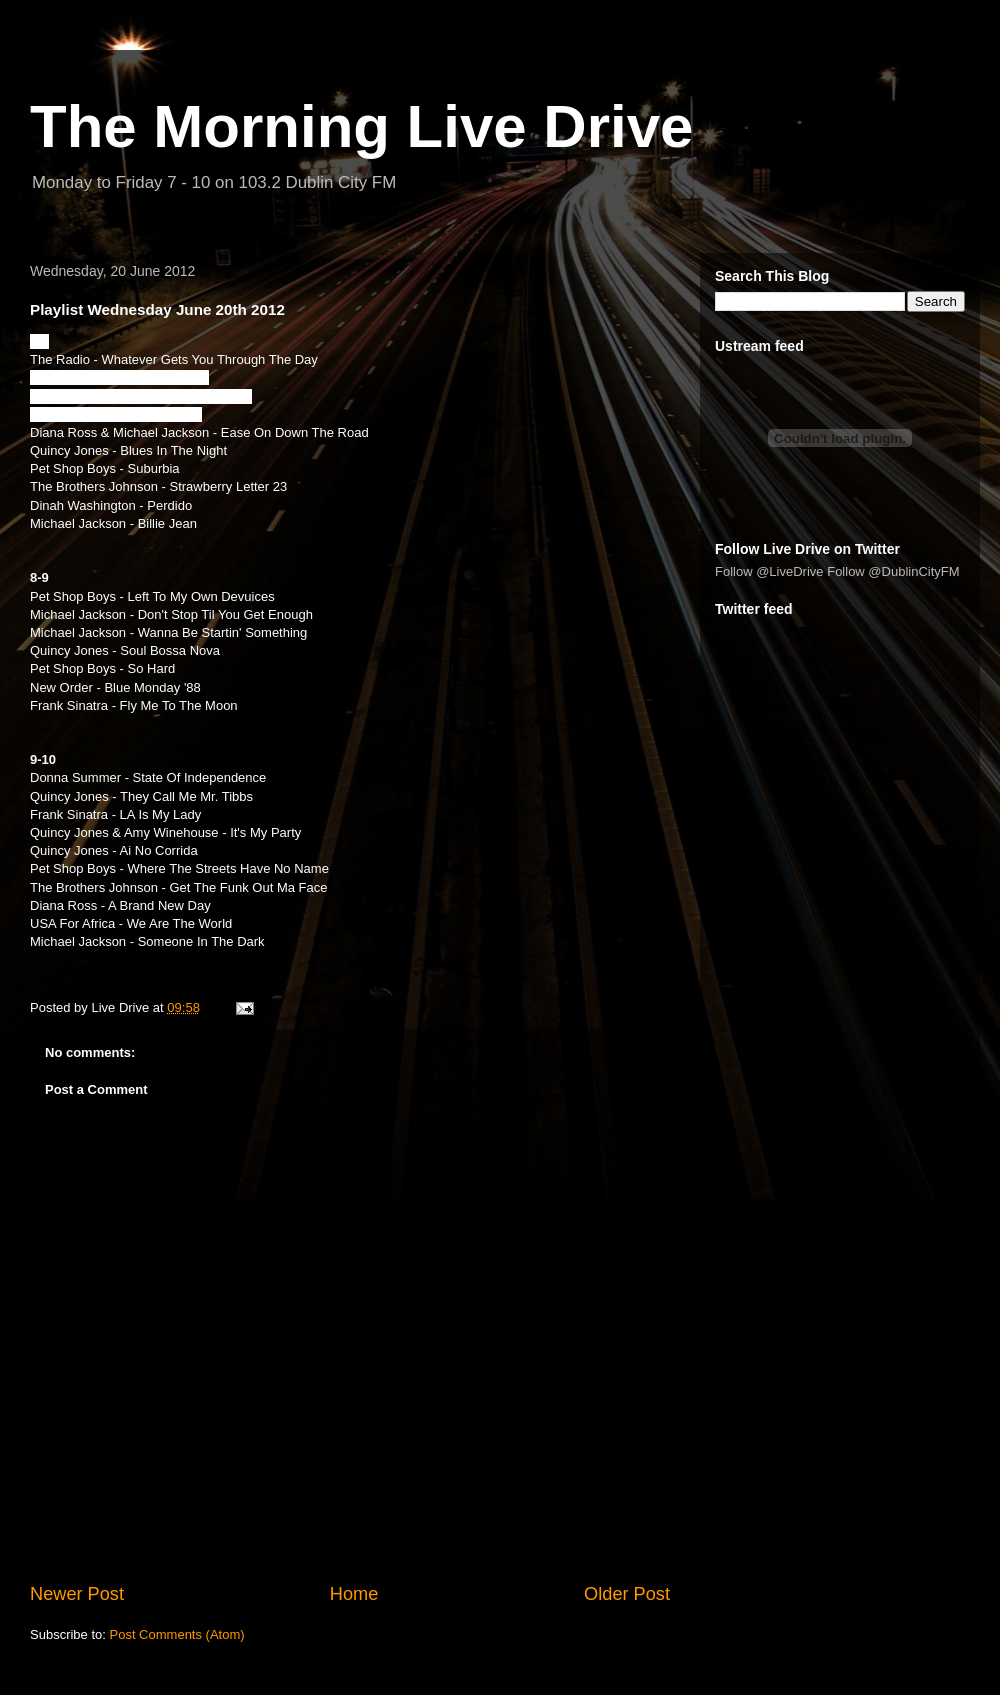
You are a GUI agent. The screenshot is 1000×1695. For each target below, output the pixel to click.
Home (354, 1594)
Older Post (627, 1594)
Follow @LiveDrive (769, 571)
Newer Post (77, 1594)
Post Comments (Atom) (177, 1634)
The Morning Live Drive (361, 126)
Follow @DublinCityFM (893, 571)
